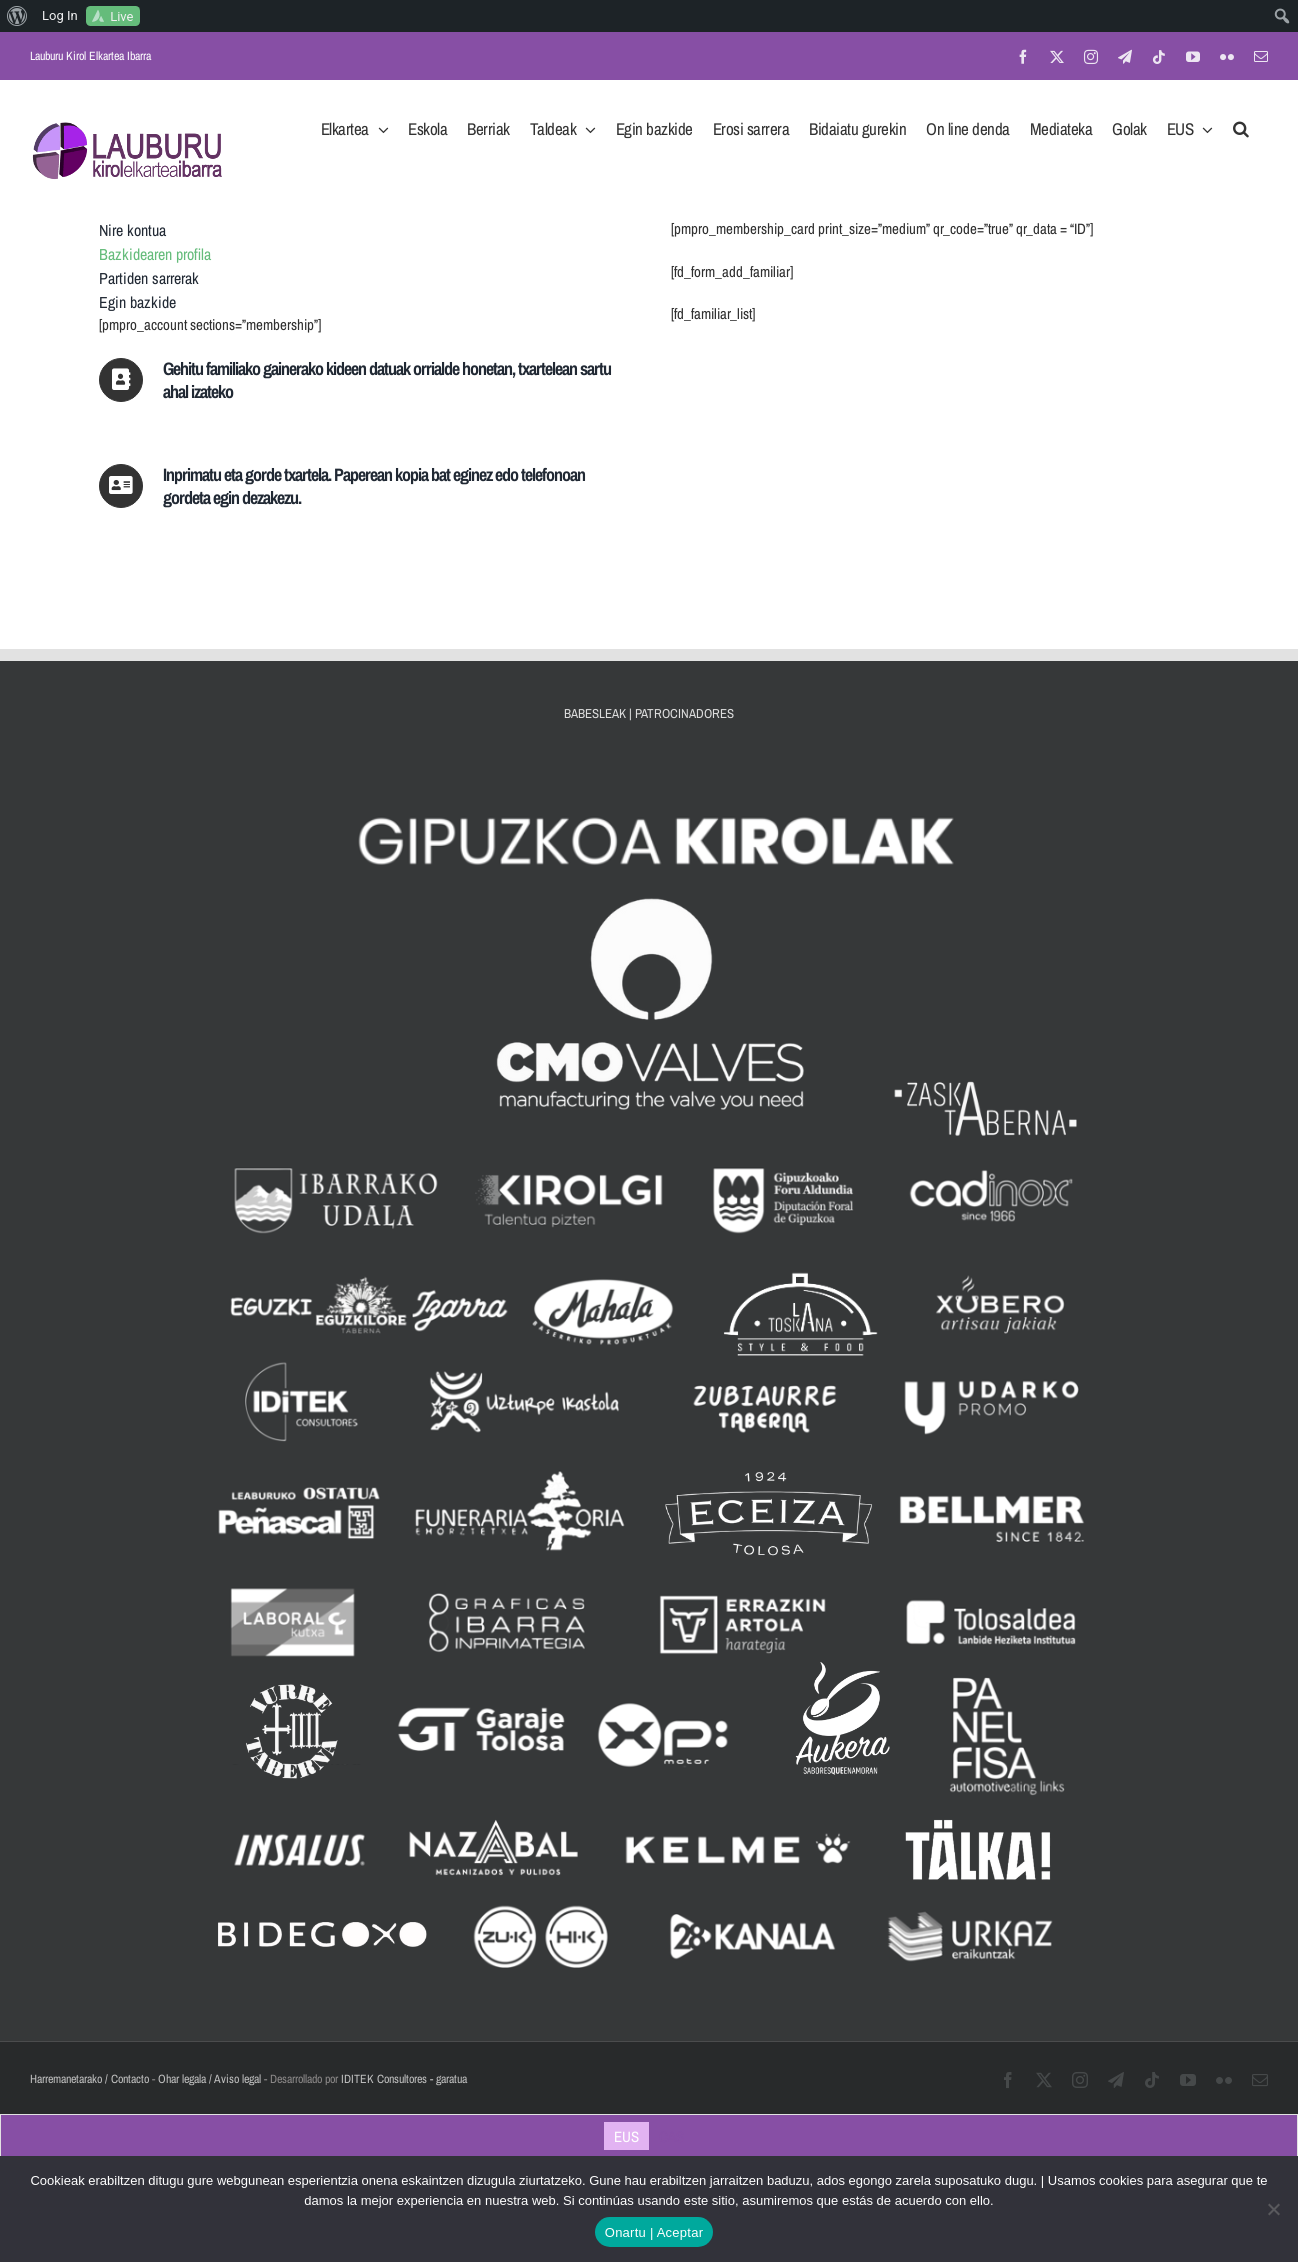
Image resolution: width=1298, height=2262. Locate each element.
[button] (1241, 123)
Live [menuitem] (121, 16)
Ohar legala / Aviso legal (209, 2079)
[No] (1273, 2209)
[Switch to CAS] (671, 2136)
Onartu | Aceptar (654, 2232)
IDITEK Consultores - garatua (404, 2079)
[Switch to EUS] (626, 2136)
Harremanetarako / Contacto (89, 2079)
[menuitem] (17, 16)
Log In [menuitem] (60, 15)
